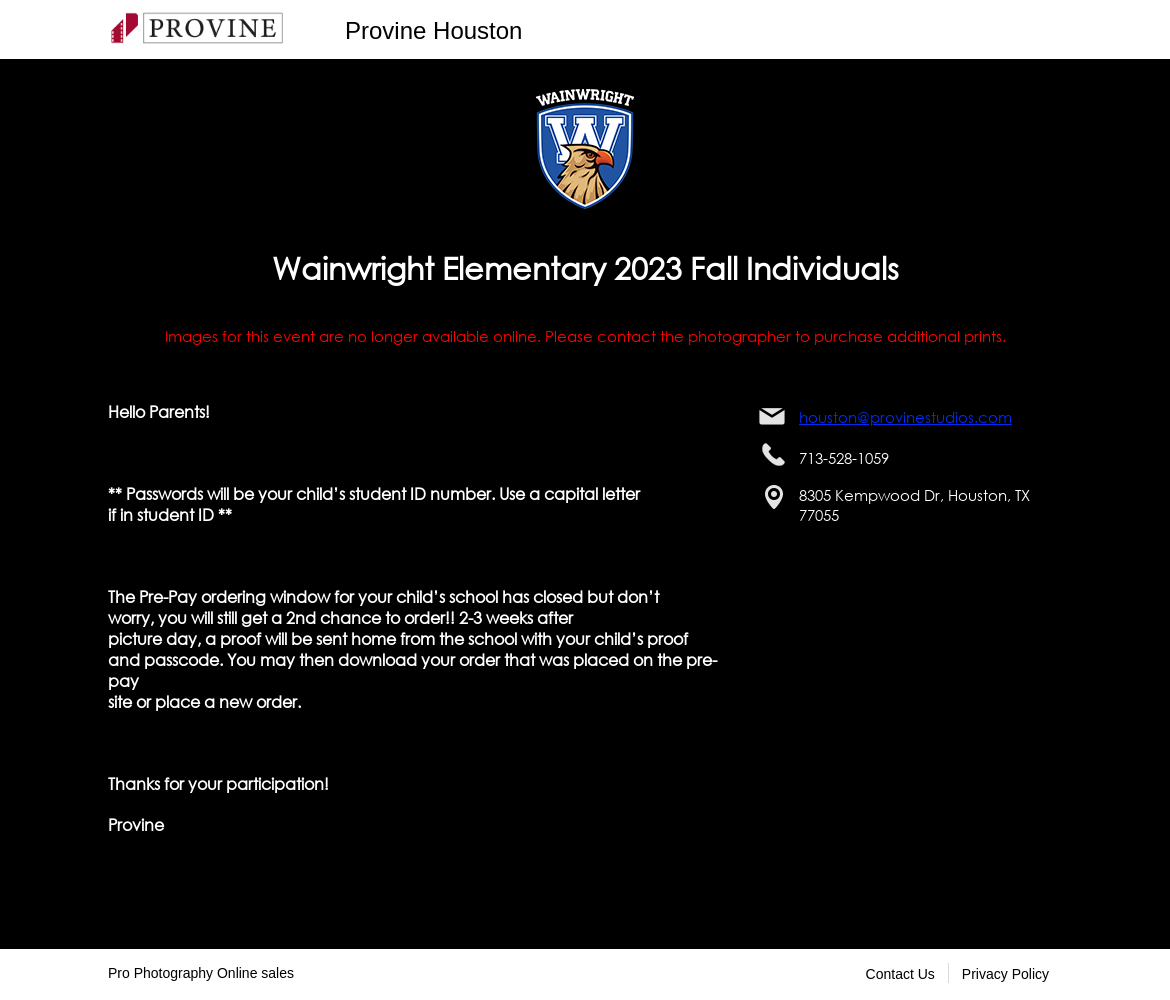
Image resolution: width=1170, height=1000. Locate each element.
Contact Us (900, 974)
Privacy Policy (1005, 974)
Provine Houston (433, 30)
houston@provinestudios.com (905, 417)
